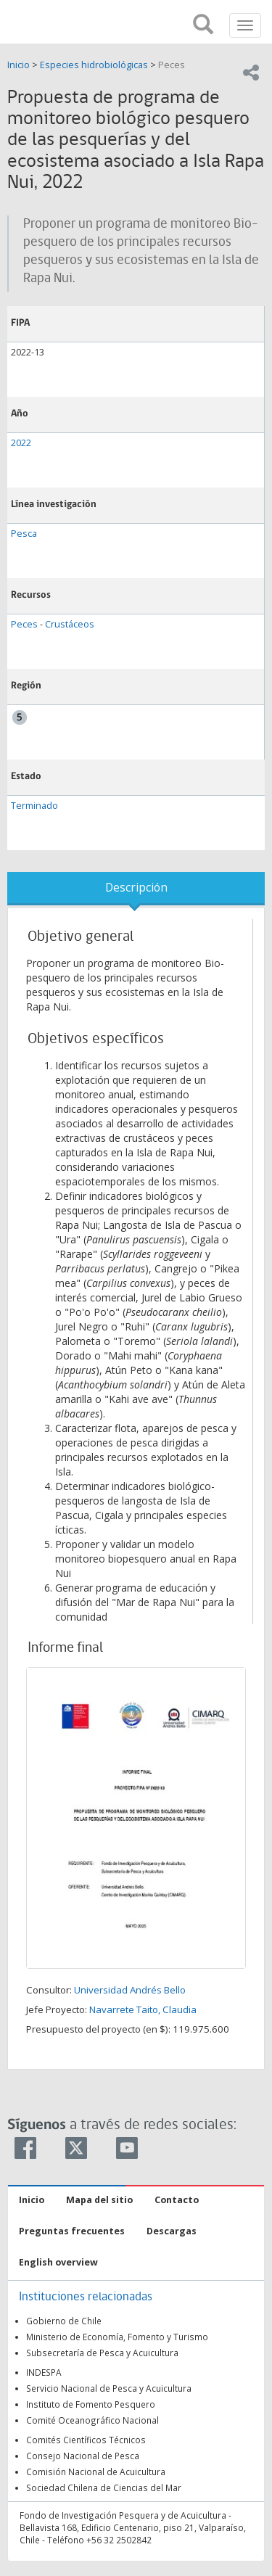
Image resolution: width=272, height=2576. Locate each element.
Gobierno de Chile (64, 2320)
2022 (21, 443)
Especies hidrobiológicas (94, 65)
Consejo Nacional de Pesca (82, 2455)
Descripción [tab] (136, 887)
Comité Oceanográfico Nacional (92, 2420)
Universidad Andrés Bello (130, 1989)
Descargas (172, 2231)
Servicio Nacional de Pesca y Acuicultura (108, 2388)
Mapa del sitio (99, 2200)
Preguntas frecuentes (72, 2231)
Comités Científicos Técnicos (86, 2439)
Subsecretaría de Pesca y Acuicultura (102, 2352)
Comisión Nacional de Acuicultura (95, 2471)
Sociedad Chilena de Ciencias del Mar (103, 2487)
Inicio (19, 65)
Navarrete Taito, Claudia (143, 2009)
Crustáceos (69, 624)
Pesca (24, 533)
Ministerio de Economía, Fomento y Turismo (117, 2336)
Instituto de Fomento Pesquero (90, 2404)
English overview (58, 2262)
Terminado (34, 805)
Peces (171, 65)
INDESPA (44, 2372)
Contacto (176, 2200)
